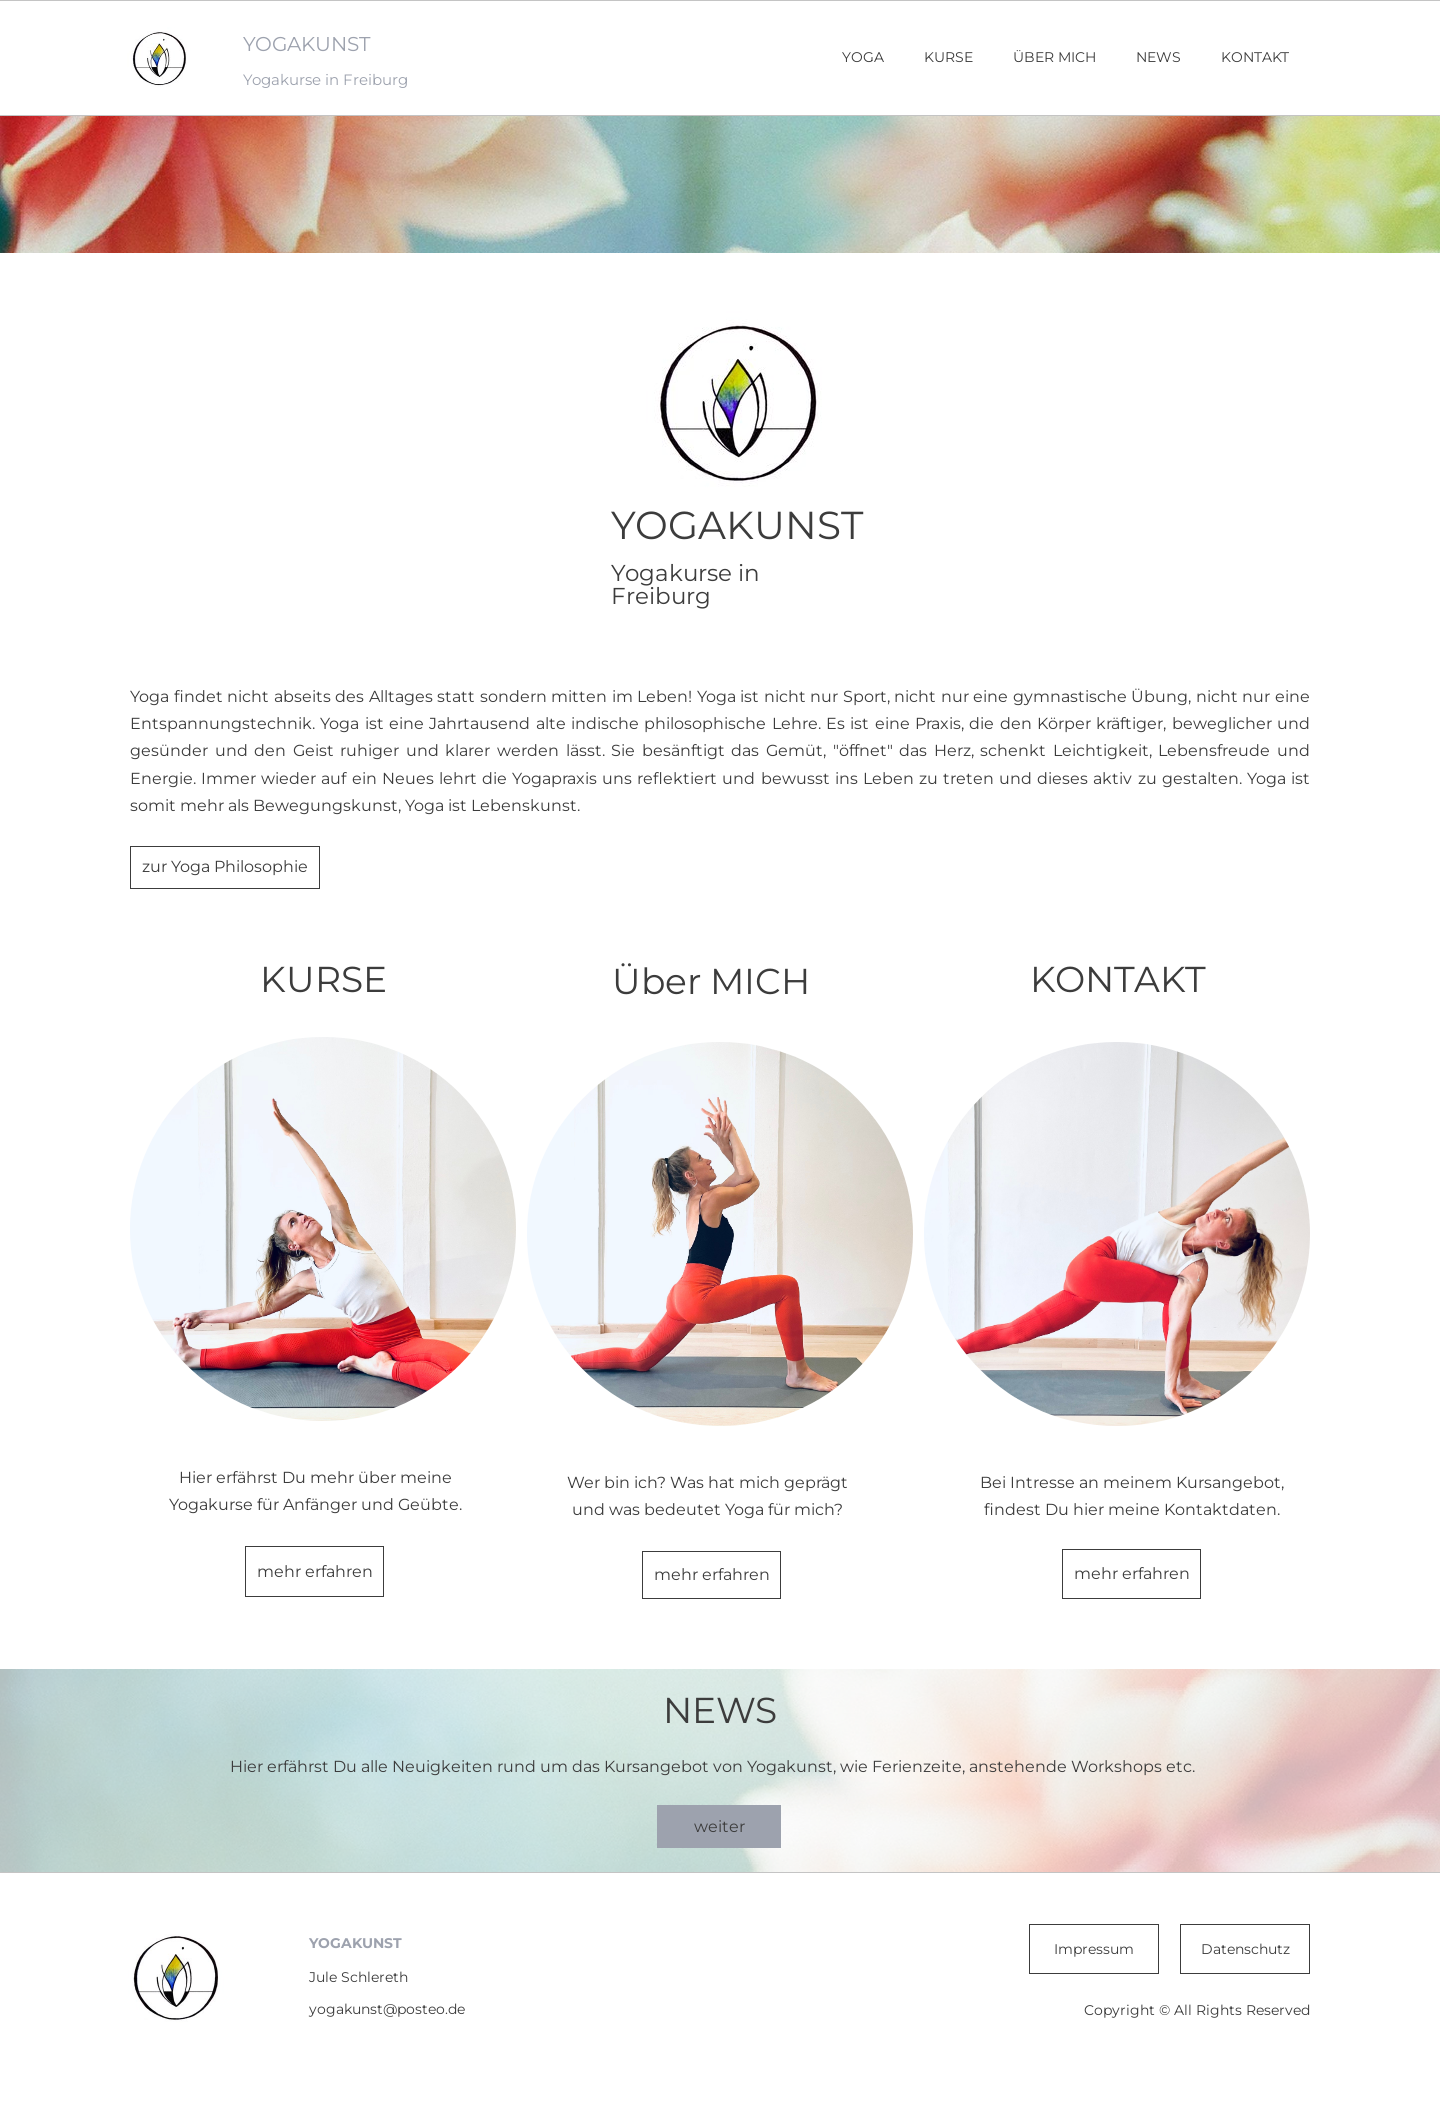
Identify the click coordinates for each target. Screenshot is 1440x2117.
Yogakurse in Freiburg (325, 79)
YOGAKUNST (306, 44)
